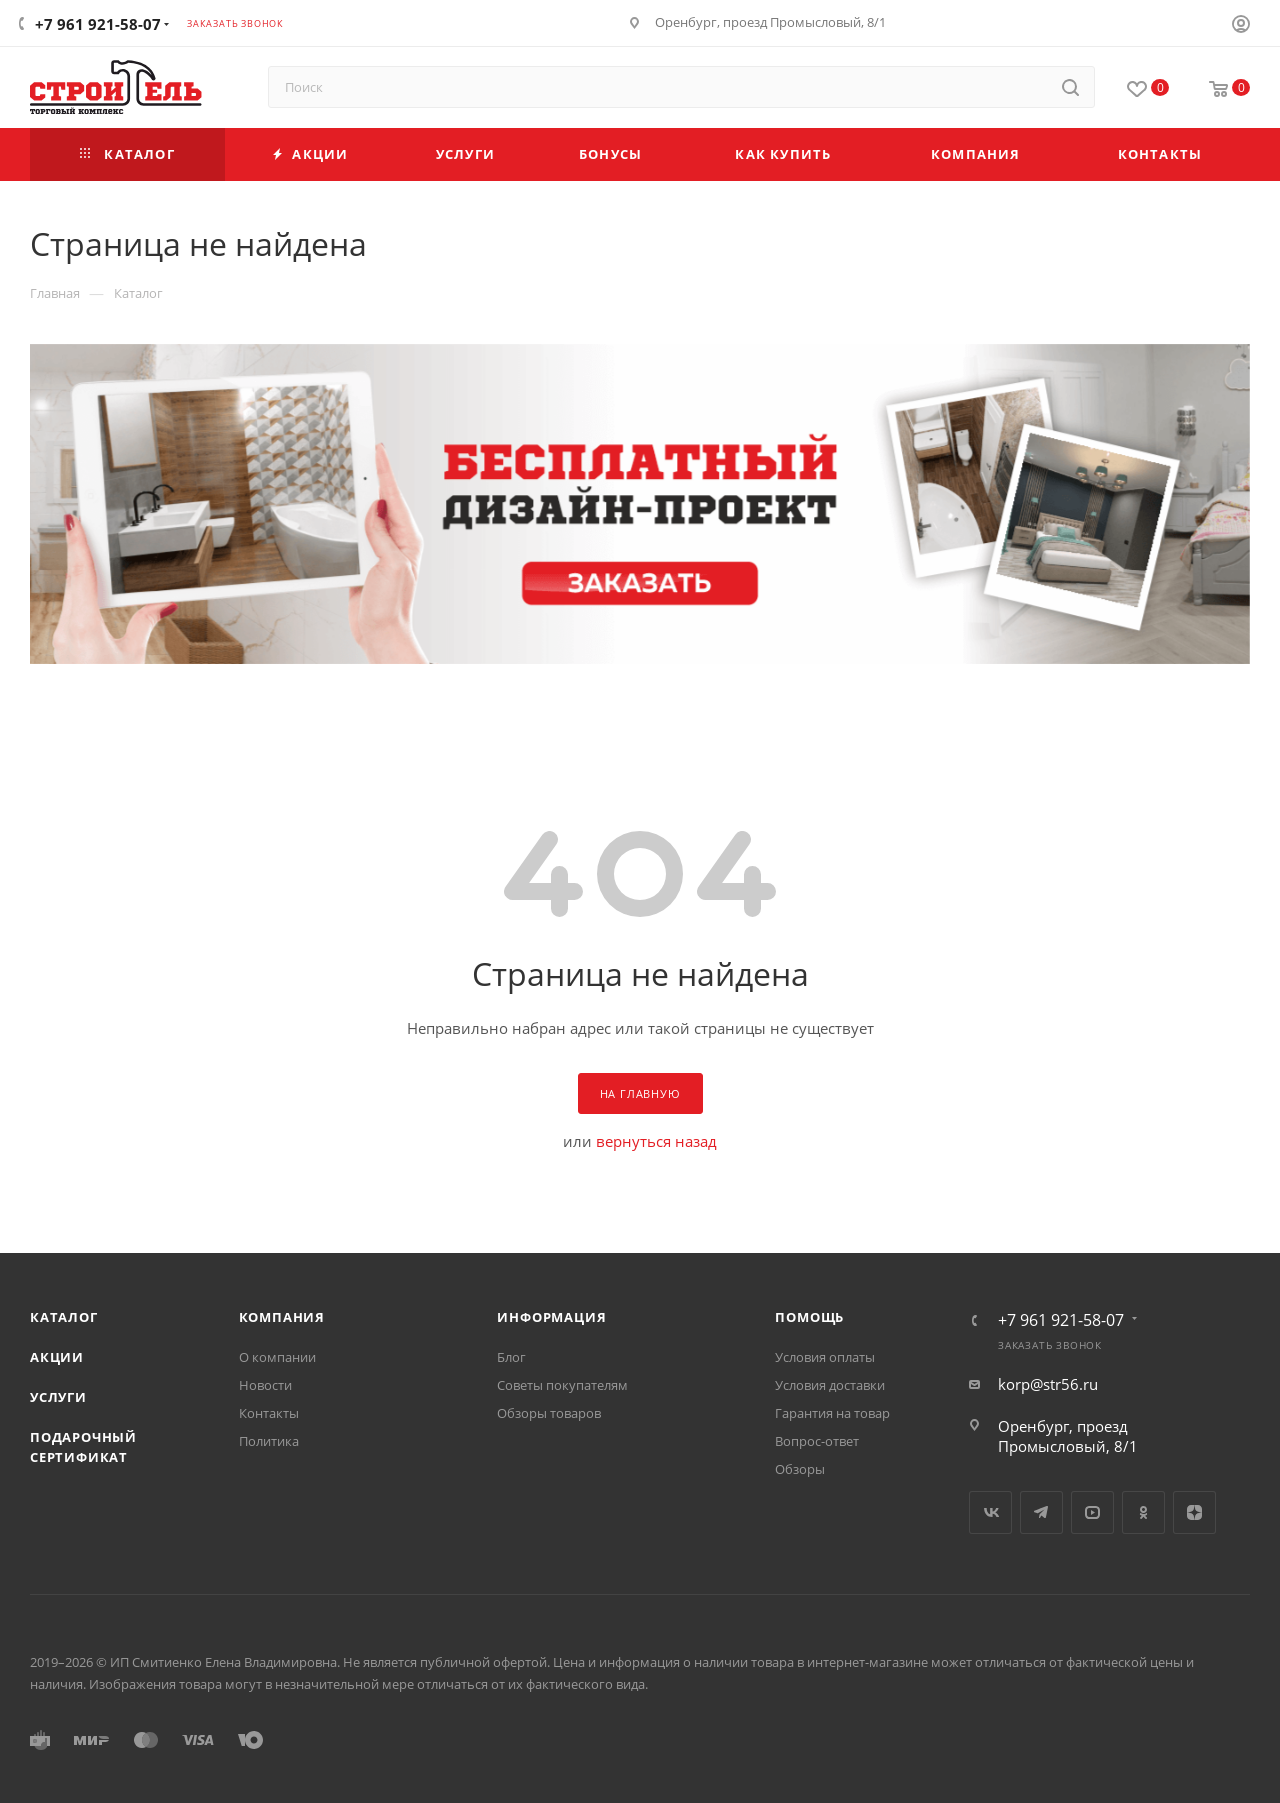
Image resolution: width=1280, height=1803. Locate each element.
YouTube (1092, 1512)
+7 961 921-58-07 (98, 24)
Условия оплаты (825, 1357)
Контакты (269, 1413)
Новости (265, 1385)
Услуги (58, 1397)
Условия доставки (830, 1385)
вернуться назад (656, 1141)
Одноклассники (1143, 1512)
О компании (277, 1357)
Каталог (64, 1317)
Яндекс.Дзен (1194, 1512)
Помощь (809, 1317)
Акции (57, 1357)
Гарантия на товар (832, 1413)
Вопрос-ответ (817, 1441)
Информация (551, 1317)
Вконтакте (990, 1512)
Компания (282, 1317)
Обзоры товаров (549, 1413)
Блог (511, 1357)
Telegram (1041, 1512)
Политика (269, 1441)
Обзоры (800, 1469)
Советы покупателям (562, 1385)
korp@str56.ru (1048, 1384)
